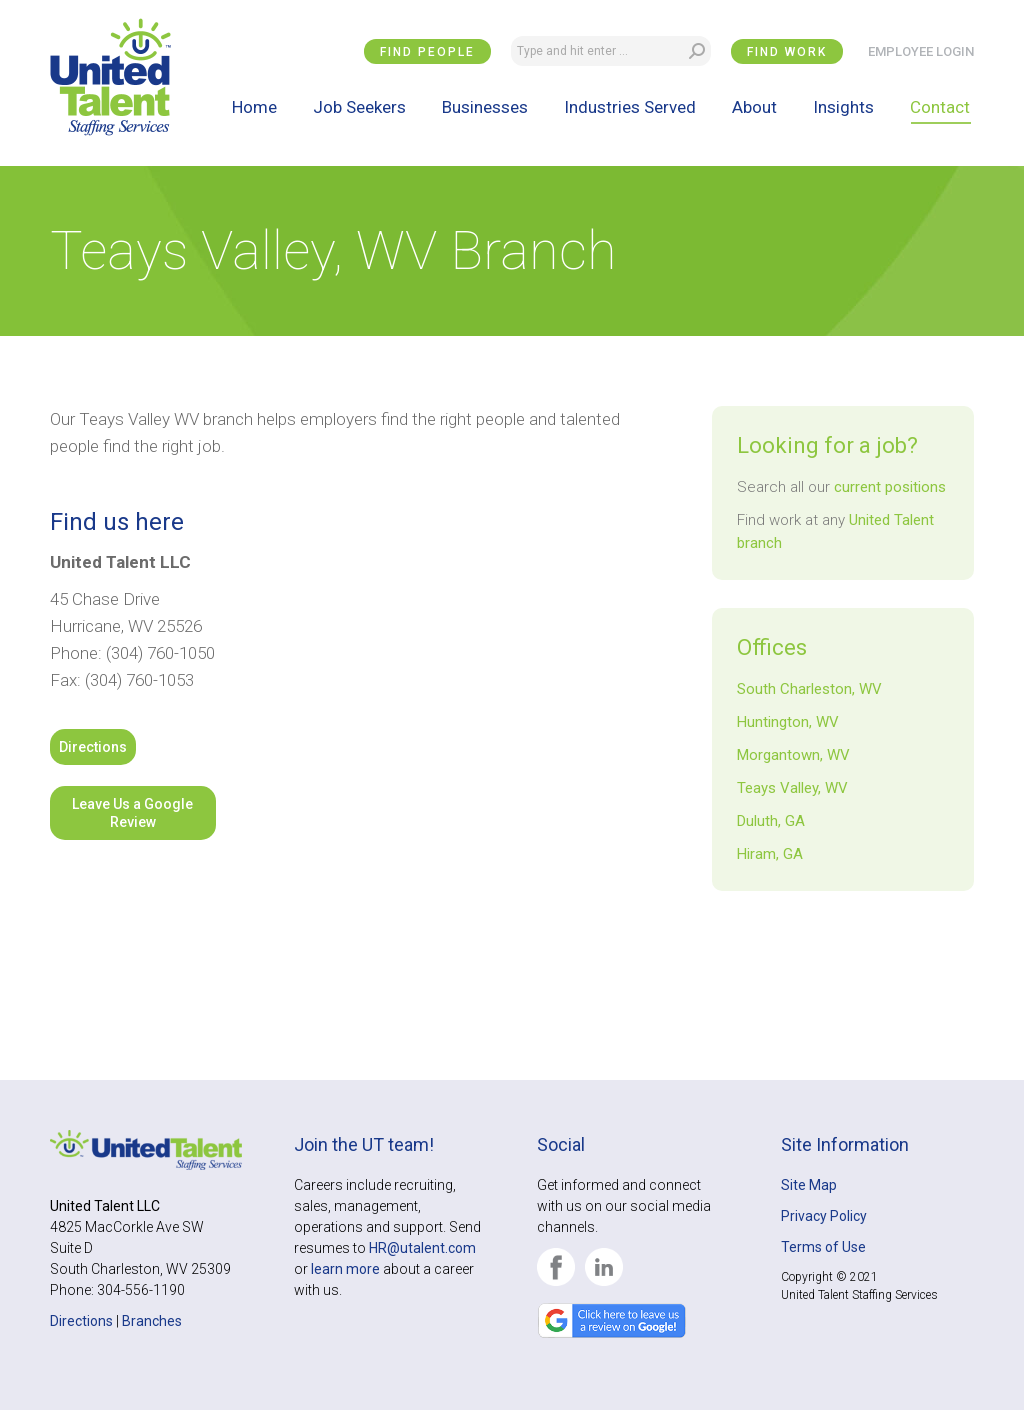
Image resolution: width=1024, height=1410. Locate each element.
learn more (345, 1269)
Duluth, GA (771, 821)
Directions (93, 747)
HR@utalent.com (422, 1248)
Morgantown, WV (793, 755)
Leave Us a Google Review (132, 813)
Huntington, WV (788, 722)
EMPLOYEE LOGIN (921, 51)
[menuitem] (254, 107)
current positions (890, 487)
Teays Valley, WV (792, 788)
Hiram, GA (770, 854)
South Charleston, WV (809, 689)
